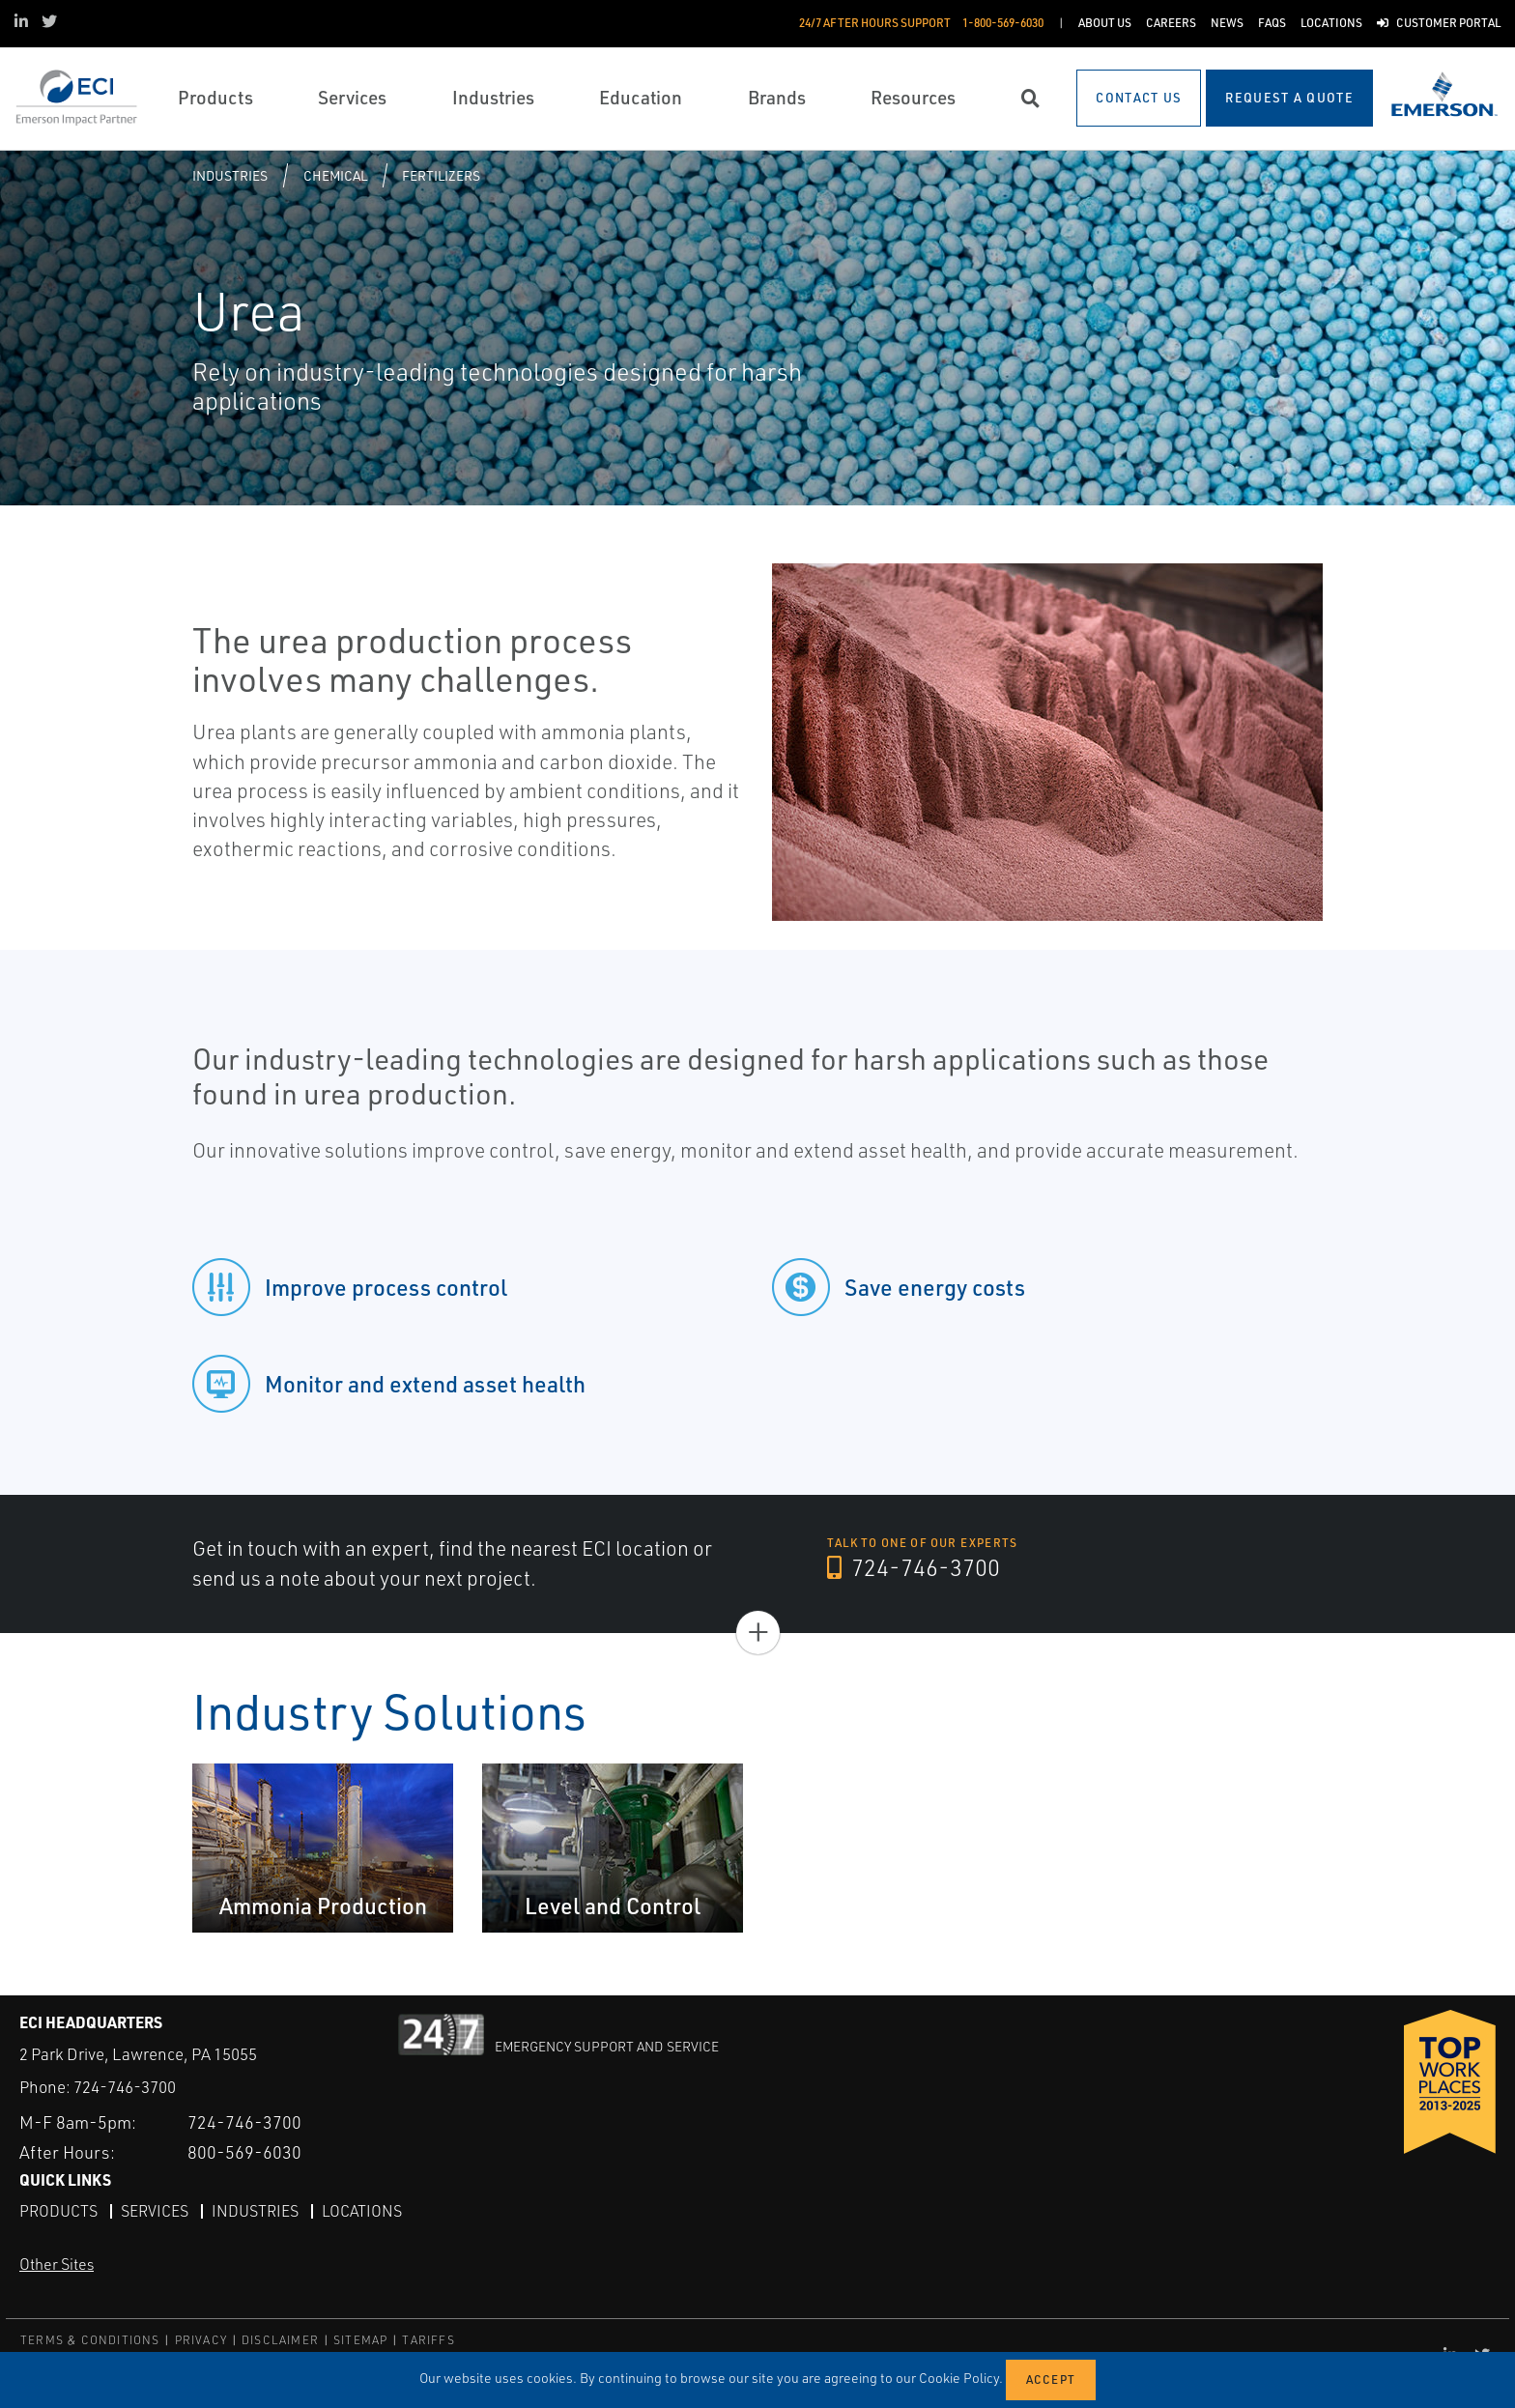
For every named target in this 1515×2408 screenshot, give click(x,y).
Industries (230, 175)
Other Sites (56, 2264)
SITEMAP (360, 2340)
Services (154, 2211)
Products (58, 2211)
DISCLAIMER (280, 2340)
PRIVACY (201, 2340)
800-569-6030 (244, 2152)
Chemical (335, 175)
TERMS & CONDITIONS (90, 2340)
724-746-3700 (913, 1567)
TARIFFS (428, 2340)
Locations (362, 2211)
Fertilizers (441, 175)
